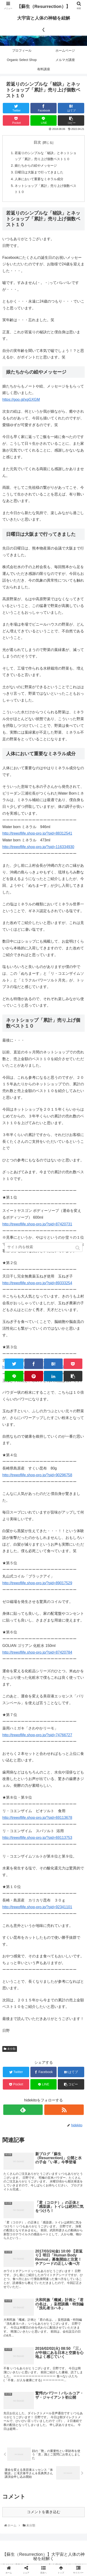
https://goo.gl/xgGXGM (21, 399)
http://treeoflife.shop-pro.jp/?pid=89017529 (37, 1583)
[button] (78, 1248)
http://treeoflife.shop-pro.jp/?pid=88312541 (37, 833)
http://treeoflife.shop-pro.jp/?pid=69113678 (37, 1818)
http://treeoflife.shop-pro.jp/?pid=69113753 (37, 1838)
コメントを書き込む (43, 2512)
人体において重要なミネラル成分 (39, 179)
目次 (37, 142)
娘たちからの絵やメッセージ (36, 165)
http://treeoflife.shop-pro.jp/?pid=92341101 (37, 1907)
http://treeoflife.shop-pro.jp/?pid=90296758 (37, 1475)
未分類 (11, 2048)
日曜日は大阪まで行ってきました (39, 172)
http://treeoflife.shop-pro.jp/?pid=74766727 (37, 1735)
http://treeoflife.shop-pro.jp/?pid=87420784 (37, 1652)
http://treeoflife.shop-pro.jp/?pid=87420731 (37, 1224)
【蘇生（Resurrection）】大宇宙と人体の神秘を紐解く (43, 18)
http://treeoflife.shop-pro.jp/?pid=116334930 (38, 847)
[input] (43, 1247)
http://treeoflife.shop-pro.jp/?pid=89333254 (37, 1283)
